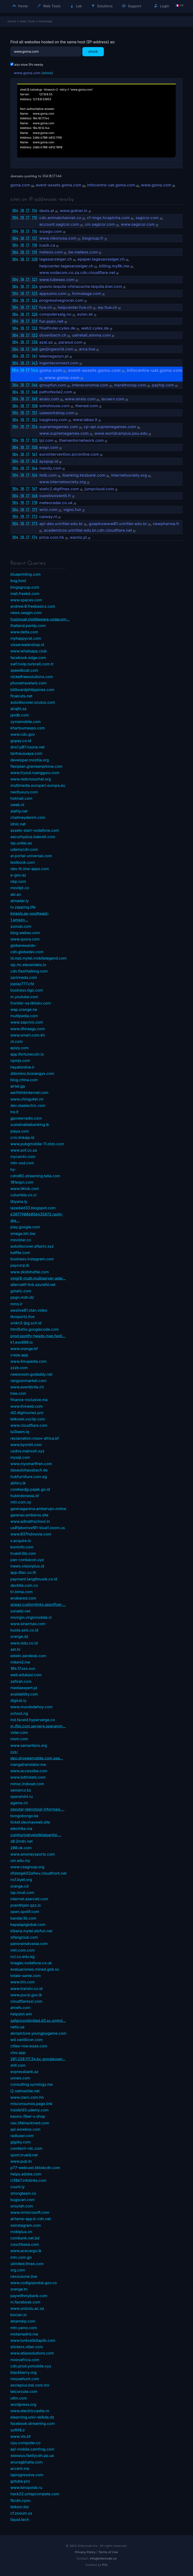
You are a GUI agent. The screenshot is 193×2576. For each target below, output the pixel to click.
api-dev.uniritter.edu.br (61, 523)
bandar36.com (23, 1918)
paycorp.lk (19, 1265)
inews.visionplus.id (27, 1566)
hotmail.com (21, 798)
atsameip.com (22, 2321)
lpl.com (46, 440)
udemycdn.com (24, 849)
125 (34, 293)
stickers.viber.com (26, 2346)
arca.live (87, 349)
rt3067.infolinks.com (28, 2180)
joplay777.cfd (22, 983)
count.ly (17, 2186)
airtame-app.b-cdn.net (30, 2218)
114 (34, 210)
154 (34, 426)
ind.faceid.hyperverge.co (32, 1719)
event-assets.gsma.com (58, 185)
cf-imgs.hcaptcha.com (108, 217)
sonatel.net (20, 1611)
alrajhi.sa (18, 708)
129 (34, 321)
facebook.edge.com (28, 657)
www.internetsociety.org (62, 481)
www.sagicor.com (138, 224)
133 (34, 335)
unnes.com (20, 2078)
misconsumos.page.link (31, 2103)
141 (34, 356)
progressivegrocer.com (61, 300)
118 (34, 245)
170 (35, 502)
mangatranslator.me (28, 1764)
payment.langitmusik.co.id (33, 1579)
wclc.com (48, 509)
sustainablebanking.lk (29, 1124)
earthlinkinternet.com (29, 1092)
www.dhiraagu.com (27, 1028)
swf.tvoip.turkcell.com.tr (32, 664)
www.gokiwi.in (73, 210)
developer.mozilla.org (29, 760)
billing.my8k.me (114, 266)
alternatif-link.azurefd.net (32, 1284)
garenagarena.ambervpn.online (38, 1508)
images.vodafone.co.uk (31, 1963)
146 (34, 384)
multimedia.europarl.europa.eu (37, 785)
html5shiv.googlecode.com (34, 1329)
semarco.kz (20, 1790)
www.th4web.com (26, 1406)
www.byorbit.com (26, 1444)
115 (34, 217)
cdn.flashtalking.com (29, 971)
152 (34, 419)
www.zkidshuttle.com (29, 1272)
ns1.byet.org (21, 1879)
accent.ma (19, 2468)
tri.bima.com (21, 1591)
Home (20, 6)
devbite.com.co (24, 1585)
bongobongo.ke (24, 1815)
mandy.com (50, 468)
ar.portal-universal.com (31, 855)
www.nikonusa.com (57, 238)
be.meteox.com (83, 252)
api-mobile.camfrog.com (32, 2449)
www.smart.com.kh (27, 1035)
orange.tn (19, 2289)
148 (34, 392)
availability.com (24, 1694)
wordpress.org (23, 2404)
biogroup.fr (92, 238)
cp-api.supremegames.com (110, 426)
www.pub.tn (21, 2161)
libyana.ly (18, 1201)
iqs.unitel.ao (21, 843)
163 (34, 461)
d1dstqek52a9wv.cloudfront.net (38, 1873)
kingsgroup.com (24, 587)
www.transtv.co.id (26, 1988)
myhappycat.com (25, 638)
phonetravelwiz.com (28, 683)
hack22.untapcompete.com (34, 2494)
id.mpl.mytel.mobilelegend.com (38, 958)
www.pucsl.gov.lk (26, 1995)
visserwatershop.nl (27, 644)
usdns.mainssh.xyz (27, 1451)
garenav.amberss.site (29, 1515)
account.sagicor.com (59, 224)
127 (35, 307)
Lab (76, 6)
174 (35, 537)
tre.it (14, 1111)
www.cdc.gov (22, 734)
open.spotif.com (24, 1911)
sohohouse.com (54, 405)
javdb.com (19, 715)
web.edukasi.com (26, 1674)
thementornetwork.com (81, 440)
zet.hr (15, 1649)
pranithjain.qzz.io (25, 1905)
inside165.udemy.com (29, 2110)
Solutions (102, 6)
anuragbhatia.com (26, 2462)
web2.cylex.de (95, 328)
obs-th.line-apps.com (29, 868)
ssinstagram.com (25, 2225)
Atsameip (45, 21)
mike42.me (20, 1662)
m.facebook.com (25, 2302)
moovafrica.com (24, 2359)
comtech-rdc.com (26, 2148)
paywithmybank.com (28, 2295)
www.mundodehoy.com (31, 1706)
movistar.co (20, 1240)
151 (34, 412)
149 (34, 398)
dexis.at (46, 210)
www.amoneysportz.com (32, 1854)
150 (34, 405)
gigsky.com (20, 2142)
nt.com (16, 1041)
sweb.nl (17, 804)
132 (34, 328)
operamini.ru (21, 1796)
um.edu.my (20, 1860)
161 (34, 454)
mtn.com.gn (21, 2257)
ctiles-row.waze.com (28, 2046)
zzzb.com (19, 1367)
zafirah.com (20, 1681)
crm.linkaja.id (22, 1137)
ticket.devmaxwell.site (30, 1822)
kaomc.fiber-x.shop (27, 2116)
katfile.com (20, 1252)
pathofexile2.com (55, 392)
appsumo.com (52, 293)
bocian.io (18, 2314)
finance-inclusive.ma (29, 1399)
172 (35, 516)
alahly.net (19, 811)
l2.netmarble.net (25, 2091)
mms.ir (16, 1304)
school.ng (19, 1713)
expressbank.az (24, 2071)
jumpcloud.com (99, 488)
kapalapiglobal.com (27, 1924)
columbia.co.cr (23, 1195)
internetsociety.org (129, 475)
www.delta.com (24, 632)
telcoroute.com (23, 2391)
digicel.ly (18, 1700)
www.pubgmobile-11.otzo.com (37, 1143)
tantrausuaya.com (26, 753)
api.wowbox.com (25, 2129)
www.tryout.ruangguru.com (34, 772)
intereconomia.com (90, 385)
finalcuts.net (21, 696)
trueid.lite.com (23, 1553)
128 (34, 314)
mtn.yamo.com (23, 2327)
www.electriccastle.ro (29, 2410)
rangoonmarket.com (28, 1380)
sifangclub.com (24, 1937)
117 (34, 238)
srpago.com (50, 231)
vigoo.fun (72, 509)
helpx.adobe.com (25, 2174)
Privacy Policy (85, 2552)
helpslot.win (21, 2014)
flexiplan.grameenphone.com (36, 766)
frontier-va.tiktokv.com (30, 1003)
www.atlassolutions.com (32, 2353)
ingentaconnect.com (58, 363)
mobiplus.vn (21, 2231)
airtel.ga (17, 1086)
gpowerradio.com (26, 1118)
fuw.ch (45, 307)
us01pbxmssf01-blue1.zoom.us (37, 1527)
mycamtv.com (22, 1156)
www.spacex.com (26, 600)
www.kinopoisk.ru (26, 2487)
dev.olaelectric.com (27, 1105)
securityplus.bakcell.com (32, 836)
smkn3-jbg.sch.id (25, 1323)
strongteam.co (23, 2193)
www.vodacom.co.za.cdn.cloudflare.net (77, 272)
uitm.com (18, 2398)
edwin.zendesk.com (28, 1655)
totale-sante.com (25, 1975)
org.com (17, 2270)
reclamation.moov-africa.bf (34, 1438)
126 (34, 300)
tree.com (18, 1393)
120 (34, 259)
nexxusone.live (23, 2276)
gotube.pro (20, 2481)
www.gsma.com (27, 73)
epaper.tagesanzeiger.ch (101, 259)
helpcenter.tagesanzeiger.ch (66, 266)
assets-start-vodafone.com (34, 830)
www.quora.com (25, 939)
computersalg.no (55, 314)
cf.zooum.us (21, 2513)
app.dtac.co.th (23, 1572)
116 (34, 231)
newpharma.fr (166, 523)
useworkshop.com (56, 412)
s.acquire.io (20, 1540)
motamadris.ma (24, 2334)
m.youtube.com (24, 996)
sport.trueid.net (24, 2155)
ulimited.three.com (27, 2263)
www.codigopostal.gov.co (33, 2282)
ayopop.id (48, 461)
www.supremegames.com (64, 433)
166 (35, 475)
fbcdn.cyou (20, 2500)
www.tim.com (22, 1982)
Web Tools (49, 6)
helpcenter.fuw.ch (75, 307)
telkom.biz (19, 2506)
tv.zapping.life (23, 907)
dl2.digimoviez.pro (26, 1412)
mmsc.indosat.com (27, 1783)
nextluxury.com (24, 792)
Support (131, 6)
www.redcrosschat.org (30, 779)
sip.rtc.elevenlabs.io (28, 964)
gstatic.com (20, 1291)
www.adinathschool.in (30, 1521)
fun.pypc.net (51, 321)
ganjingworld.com (56, 349)
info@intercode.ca (103, 2558)
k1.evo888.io (21, 1342)
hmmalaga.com (86, 293)
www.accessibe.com (28, 1770)
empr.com (48, 447)
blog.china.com (24, 1079)
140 (34, 349)
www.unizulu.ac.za (27, 2308)
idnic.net (18, 824)
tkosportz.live (22, 1316)
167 (34, 488)
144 (34, 370)
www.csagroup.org (27, 1867)
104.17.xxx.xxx (22, 1668)
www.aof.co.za (23, 1150)
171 (34, 509)
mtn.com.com (22, 1950)
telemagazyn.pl (53, 356)
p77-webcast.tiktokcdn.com (35, 2167)
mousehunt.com (24, 2378)
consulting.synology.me (31, 2084)
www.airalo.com (80, 399)
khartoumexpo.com (27, 728)
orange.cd (19, 1886)
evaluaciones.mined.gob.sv (34, 1969)
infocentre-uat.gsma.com (111, 185)
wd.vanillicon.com (26, 2039)
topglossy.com (53, 419)
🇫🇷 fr (180, 5)
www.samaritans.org (28, 1745)
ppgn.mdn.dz (22, 1297)
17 (27, 210)
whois (47, 73)
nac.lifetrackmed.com (29, 2123)
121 (34, 279)
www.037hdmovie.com (30, 1534)
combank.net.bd (24, 2238)
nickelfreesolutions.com (31, 676)
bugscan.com (22, 2199)
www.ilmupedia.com (28, 1361)
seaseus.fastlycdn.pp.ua (32, 2455)
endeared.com (23, 1598)
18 (22, 210)
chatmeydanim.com (27, 817)
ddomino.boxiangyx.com (32, 1073)
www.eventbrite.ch (27, 1387)
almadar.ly (19, 900)
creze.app (19, 1355)
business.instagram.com (32, 1259)
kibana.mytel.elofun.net (31, 1931)
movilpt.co (19, 887)
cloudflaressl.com (26, 2001)
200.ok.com (21, 1847)
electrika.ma (21, 1828)
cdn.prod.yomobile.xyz (30, 2366)
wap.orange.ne (23, 1009)
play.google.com (25, 1227)
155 (35, 440)
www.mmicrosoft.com (29, 2212)
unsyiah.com (21, 2206)
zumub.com (20, 926)
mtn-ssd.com (22, 1163)
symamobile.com (25, 721)
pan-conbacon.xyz (27, 1559)
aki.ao (15, 894)
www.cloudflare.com (28, 1425)
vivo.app (17, 2052)
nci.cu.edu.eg (22, 1956)
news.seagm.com (26, 612)
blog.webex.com (25, 932)
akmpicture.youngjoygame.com (38, 2033)
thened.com (86, 405)
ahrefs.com (20, 2007)
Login (161, 6)
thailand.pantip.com (28, 625)
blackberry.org (23, 2372)
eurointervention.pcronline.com (69, 454)
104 (15, 210)
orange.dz (19, 1636)
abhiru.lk (18, 1483)
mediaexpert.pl (23, 1687)
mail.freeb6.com (24, 593)
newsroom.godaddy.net (31, 1374)
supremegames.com (58, 426)
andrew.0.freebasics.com (32, 606)
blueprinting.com (25, 574)
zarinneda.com (23, 977)
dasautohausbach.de (29, 1470)
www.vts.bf (20, 2436)
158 (34, 447)
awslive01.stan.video (28, 1310)
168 (34, 495)
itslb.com (48, 475)
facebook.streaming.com (32, 2423)
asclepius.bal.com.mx (29, 2385)
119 (34, 252)
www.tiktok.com (24, 1188)
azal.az (46, 342)
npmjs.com (20, 1060)
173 (35, 523)
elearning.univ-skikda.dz (32, 2417)
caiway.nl (48, 516)
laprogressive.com (26, 2474)
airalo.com (49, 399)
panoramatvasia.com (29, 1943)
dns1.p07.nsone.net (27, 747)
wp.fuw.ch (107, 307)
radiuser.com (22, 2135)
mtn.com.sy (20, 1502)
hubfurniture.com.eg (28, 1476)
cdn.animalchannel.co (60, 217)
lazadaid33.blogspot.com (33, 1208)
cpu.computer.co (25, 2442)
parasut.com (70, 342)
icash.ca (47, 245)
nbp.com (18, 881)
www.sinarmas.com (28, 1623)
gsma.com (20, 185)
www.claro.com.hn (27, 2097)
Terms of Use (108, 2552)
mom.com (19, 1738)
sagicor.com (147, 217)
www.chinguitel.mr (27, 1099)
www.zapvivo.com (26, 1022)
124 (34, 286)
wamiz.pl (78, 537)
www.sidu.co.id (24, 1643)
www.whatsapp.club (28, 651)
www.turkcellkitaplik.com (32, 2340)
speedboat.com (24, 670)
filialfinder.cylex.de (57, 328)
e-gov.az (18, 875)
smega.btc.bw (22, 1233)
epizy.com (19, 1047)
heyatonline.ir (22, 1067)
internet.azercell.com (29, 1899)
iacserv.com (112, 399)
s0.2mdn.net (21, 1841)
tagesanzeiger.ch (55, 259)
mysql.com (20, 1457)
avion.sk (85, 314)
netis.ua (17, 2027)
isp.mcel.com (22, 1892)
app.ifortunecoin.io (27, 1054)
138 (34, 342)
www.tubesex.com (56, 279)
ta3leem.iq (19, 1431)
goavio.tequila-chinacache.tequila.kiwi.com (80, 286)
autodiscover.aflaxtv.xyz (32, 1246)
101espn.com (22, 1182)
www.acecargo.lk (25, 2250)
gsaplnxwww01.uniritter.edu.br (118, 523)
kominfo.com (22, 1547)
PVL (105, 2565)
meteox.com (51, 252)
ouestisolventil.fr (55, 495)
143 (34, 363)
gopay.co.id (20, 740)
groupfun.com (52, 385)
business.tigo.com (26, 990)
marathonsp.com (130, 385)
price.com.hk (51, 537)
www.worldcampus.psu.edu (120, 433)
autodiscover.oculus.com (32, 702)
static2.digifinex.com (59, 488)
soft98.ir (17, 2430)
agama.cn (19, 1802)
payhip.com (163, 385)
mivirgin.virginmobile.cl (31, 1617)
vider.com (19, 1732)
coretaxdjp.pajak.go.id (30, 1489)
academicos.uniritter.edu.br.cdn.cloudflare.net (88, 530)
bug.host (18, 580)
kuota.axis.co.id (24, 1630)
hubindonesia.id (24, 1495)
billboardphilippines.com (32, 689)
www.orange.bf (24, 1348)
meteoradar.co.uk (56, 502)
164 (34, 468)
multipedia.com (24, 1015)
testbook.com (22, 862)
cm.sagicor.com (100, 224)
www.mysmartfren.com (31, 1463)
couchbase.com (24, 2244)
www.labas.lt (85, 419)
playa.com (19, 1131)
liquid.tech (19, 2519)
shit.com (17, 2065)
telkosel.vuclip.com (27, 1419)
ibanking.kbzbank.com (83, 475)
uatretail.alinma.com (91, 335)
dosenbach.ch (52, 335)
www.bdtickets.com (28, 1777)
